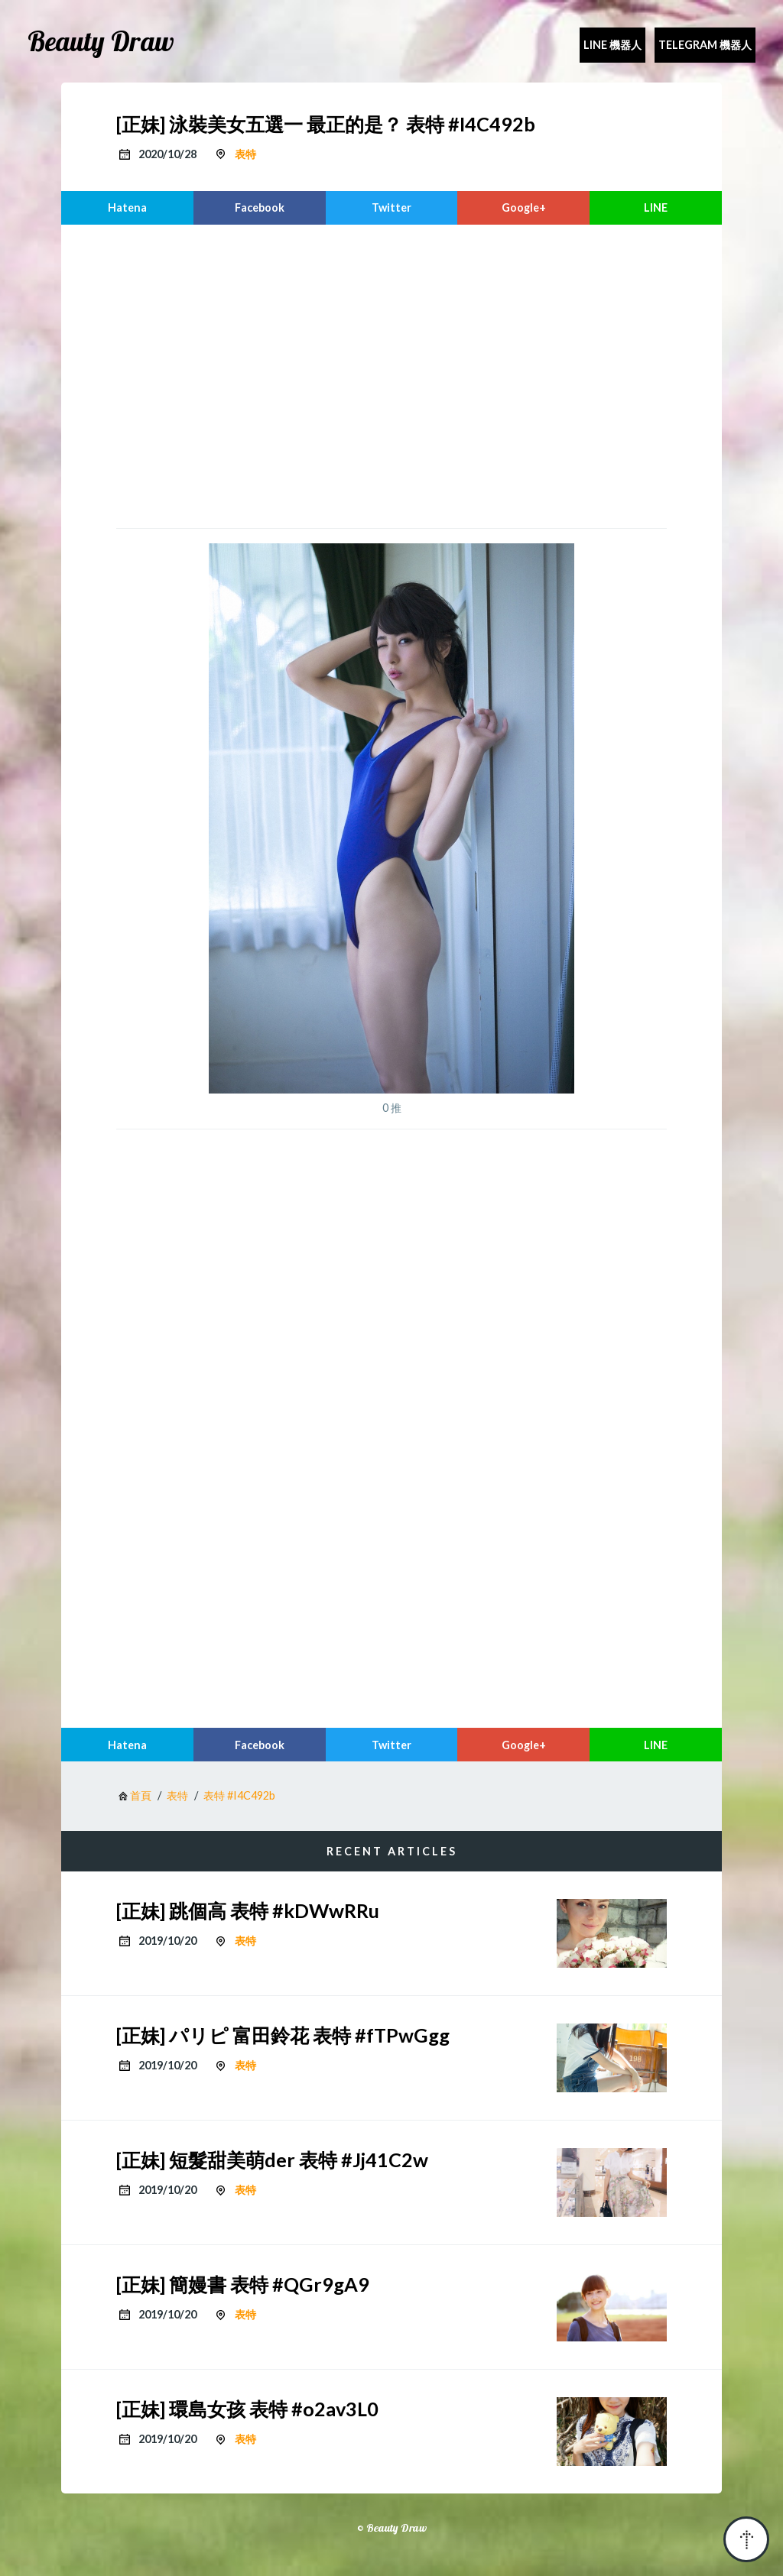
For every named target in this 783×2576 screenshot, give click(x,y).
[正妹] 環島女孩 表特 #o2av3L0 (247, 2408)
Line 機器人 (612, 44)
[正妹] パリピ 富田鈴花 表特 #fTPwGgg (283, 2035)
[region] (391, 374)
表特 (245, 153)
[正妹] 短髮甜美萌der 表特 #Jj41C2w (272, 2159)
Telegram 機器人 (705, 44)
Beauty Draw (101, 41)
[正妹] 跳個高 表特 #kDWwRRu (247, 1910)
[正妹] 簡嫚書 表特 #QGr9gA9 (242, 2284)
